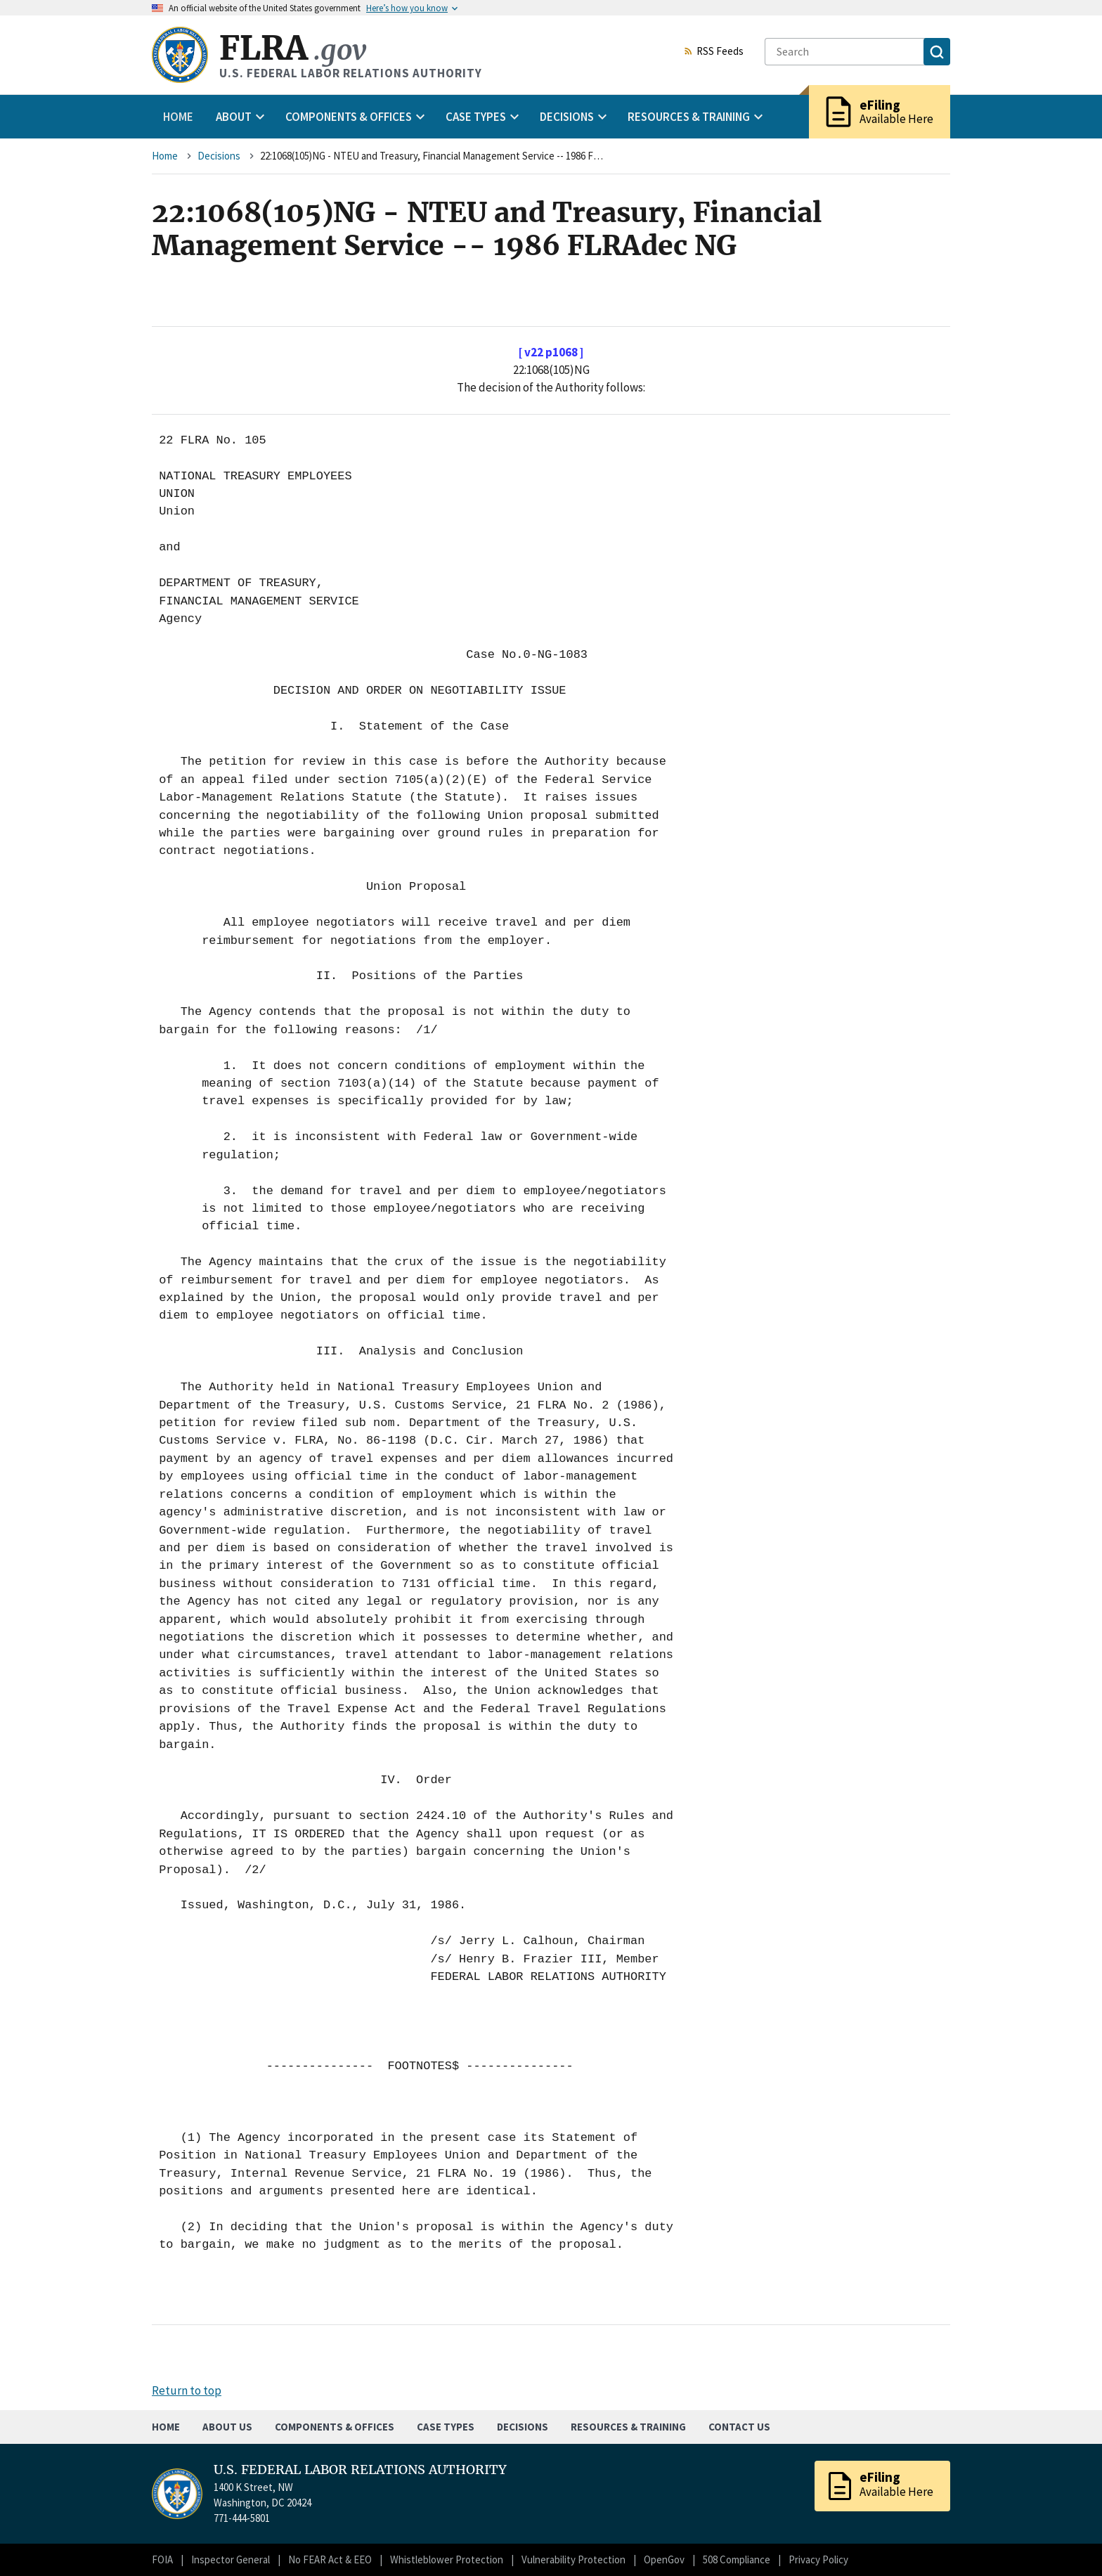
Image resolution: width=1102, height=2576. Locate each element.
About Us (227, 2426)
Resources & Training (628, 2426)
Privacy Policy (818, 2559)
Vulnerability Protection (573, 2559)
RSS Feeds (713, 52)
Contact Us (739, 2426)
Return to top (186, 2390)
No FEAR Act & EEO (330, 2559)
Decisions (218, 155)
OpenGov (664, 2559)
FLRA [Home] (292, 48)
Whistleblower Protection (446, 2559)
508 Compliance (736, 2559)
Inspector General (230, 2559)
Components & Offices (334, 2426)
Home (178, 116)
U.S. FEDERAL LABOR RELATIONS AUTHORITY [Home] (360, 2470)
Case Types (445, 2426)
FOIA (162, 2559)
